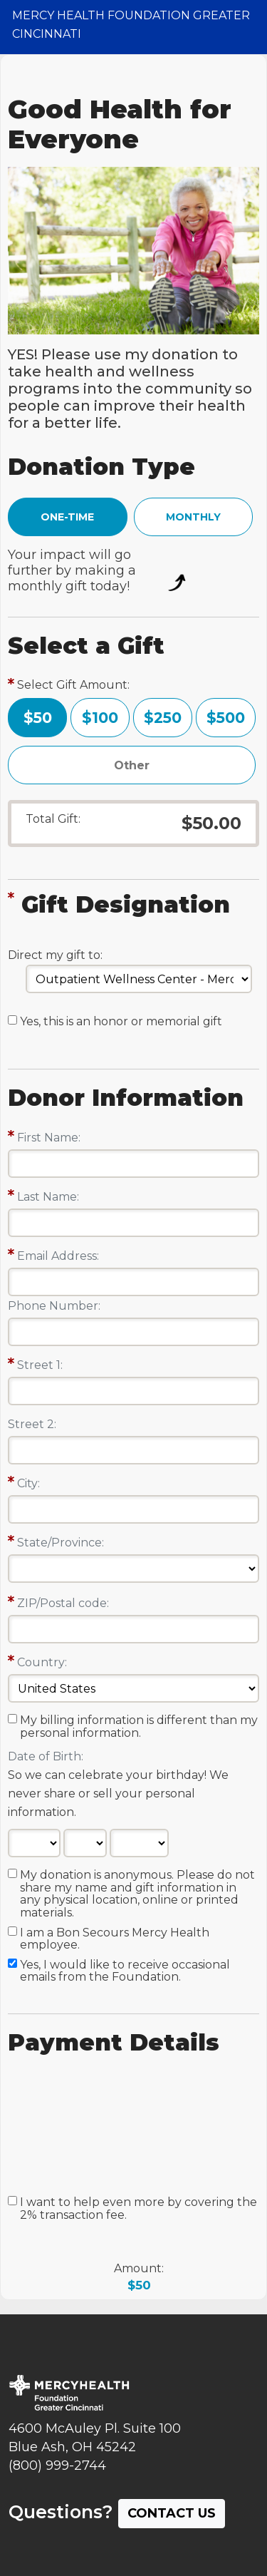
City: (28, 1483)
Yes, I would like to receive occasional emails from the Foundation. (125, 1971)
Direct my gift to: (55, 955)
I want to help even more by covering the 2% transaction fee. (138, 2209)
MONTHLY (193, 516)
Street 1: (40, 1365)
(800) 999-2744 (57, 2465)
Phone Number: (54, 1306)
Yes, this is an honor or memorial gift (121, 1021)
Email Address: (58, 1256)
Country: (42, 1662)
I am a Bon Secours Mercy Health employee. (114, 1939)
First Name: (48, 1137)
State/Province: (60, 1542)
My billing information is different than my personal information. (139, 1727)
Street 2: (32, 1424)
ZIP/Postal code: (63, 1603)
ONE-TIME (67, 516)
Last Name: (48, 1197)
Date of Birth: (45, 1756)
